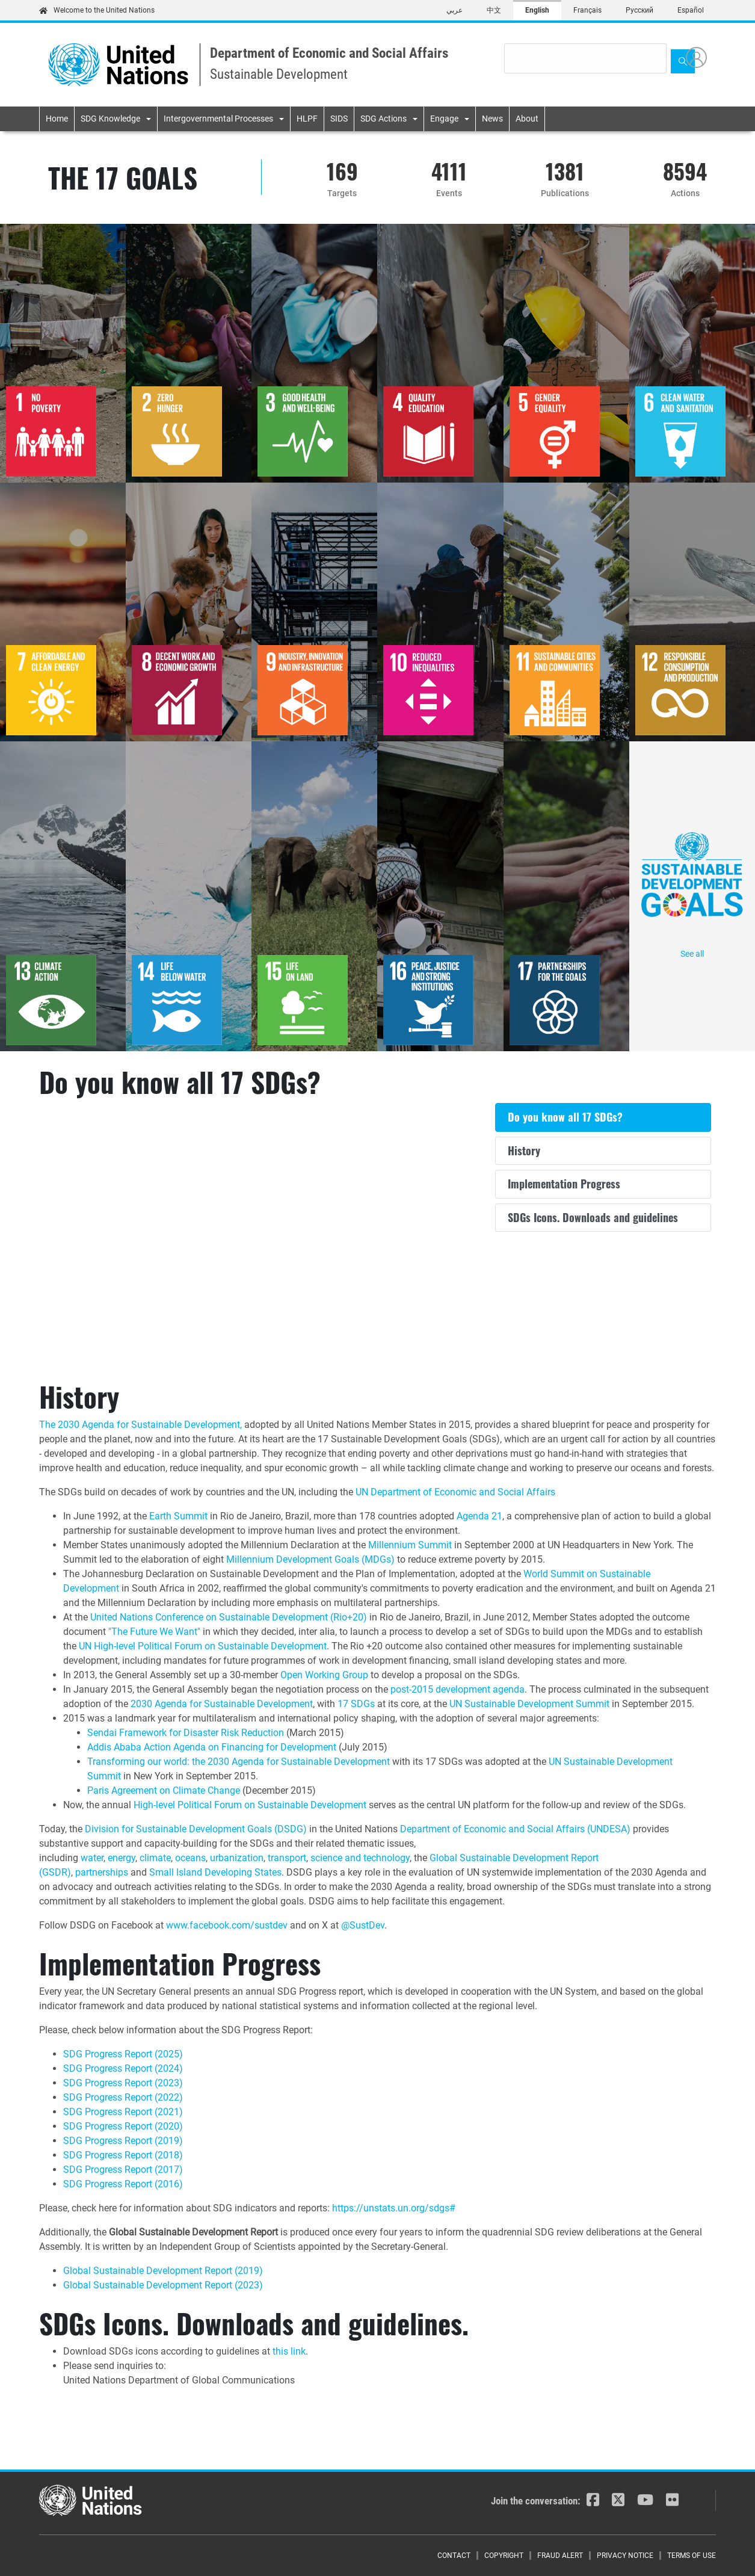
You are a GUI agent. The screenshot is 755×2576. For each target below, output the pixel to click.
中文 (494, 10)
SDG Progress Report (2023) (123, 2083)
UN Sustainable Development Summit (529, 1704)
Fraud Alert (560, 2555)
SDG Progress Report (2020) (123, 2126)
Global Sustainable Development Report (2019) (163, 2270)
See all (692, 895)
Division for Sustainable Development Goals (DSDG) (196, 1829)
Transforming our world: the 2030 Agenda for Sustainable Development (238, 1761)
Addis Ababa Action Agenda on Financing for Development (211, 1747)
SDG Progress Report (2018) (123, 2155)
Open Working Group (324, 1675)
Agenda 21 (479, 1516)
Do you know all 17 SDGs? (565, 1117)
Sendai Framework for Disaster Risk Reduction (185, 1732)
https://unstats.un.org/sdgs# (393, 2208)
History (524, 1150)
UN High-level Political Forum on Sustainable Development (203, 1646)
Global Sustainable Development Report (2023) (163, 2285)
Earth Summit (178, 1516)
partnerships (101, 1872)
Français (587, 10)
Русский (639, 10)
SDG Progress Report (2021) (123, 2111)
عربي (454, 10)
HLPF (307, 118)
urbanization (236, 1858)
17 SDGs (356, 1704)
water (92, 1858)
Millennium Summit (410, 1545)
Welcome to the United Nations (97, 10)
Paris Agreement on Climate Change (163, 1790)
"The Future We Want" (154, 1631)
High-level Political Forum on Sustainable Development (250, 1805)
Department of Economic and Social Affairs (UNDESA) (515, 1829)
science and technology (360, 1858)
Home (57, 118)
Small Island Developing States (215, 1872)
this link (289, 2351)
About (527, 118)
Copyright (503, 2555)
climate (155, 1858)
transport (287, 1858)
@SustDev (362, 1925)
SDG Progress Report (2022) (123, 2097)
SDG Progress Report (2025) (123, 2054)
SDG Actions (383, 118)
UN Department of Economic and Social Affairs (455, 1492)
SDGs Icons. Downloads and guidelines (593, 1217)
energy (121, 1858)
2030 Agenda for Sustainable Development (222, 1704)
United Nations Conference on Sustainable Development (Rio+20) (228, 1617)
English (537, 10)
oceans (190, 1858)
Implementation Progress (564, 1183)
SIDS (339, 118)
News (492, 118)
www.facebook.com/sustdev (227, 1925)
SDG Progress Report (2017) (123, 2169)
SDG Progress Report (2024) (123, 2068)
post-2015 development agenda (457, 1689)
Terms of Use (691, 2555)
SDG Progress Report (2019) (123, 2140)
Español (690, 10)
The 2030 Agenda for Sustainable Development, (140, 1424)
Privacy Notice (625, 2555)
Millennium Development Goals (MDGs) (310, 1559)
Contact (453, 2555)
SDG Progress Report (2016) (123, 2184)
